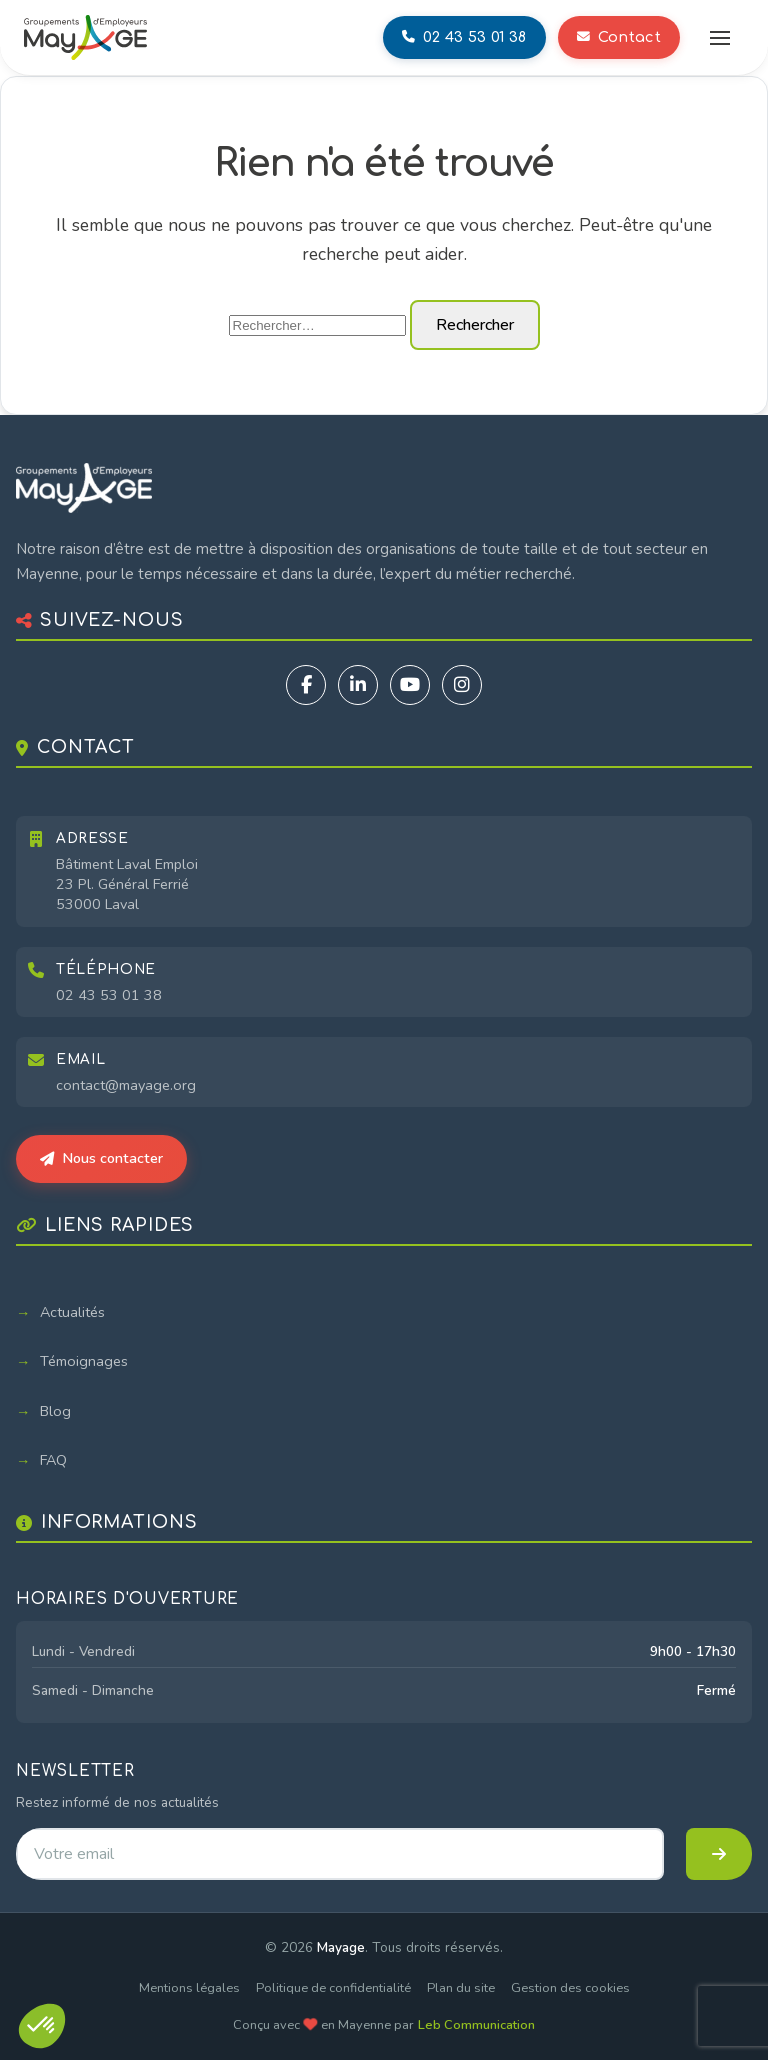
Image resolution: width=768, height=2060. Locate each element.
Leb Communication (476, 2025)
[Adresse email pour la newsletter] (340, 1854)
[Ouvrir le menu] (720, 38)
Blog (55, 1411)
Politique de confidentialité (333, 1988)
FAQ (53, 1460)
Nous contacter (101, 1158)
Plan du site (461, 1988)
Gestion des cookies (570, 1988)
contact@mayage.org (126, 1085)
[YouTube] (410, 685)
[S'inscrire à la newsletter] (719, 1854)
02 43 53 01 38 (109, 995)
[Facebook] (306, 685)
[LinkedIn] (358, 685)
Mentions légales (189, 1988)
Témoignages (84, 1361)
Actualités (72, 1312)
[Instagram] (462, 685)
